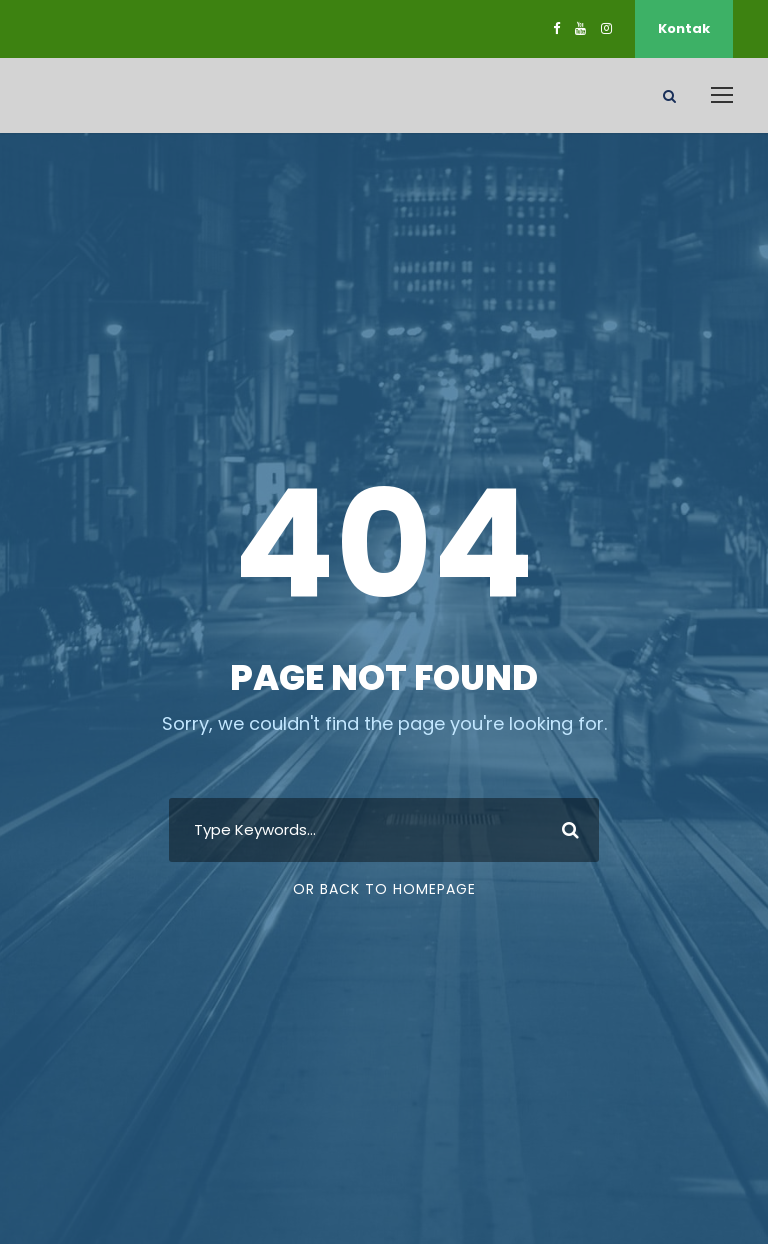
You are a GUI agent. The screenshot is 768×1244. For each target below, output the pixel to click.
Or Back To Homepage (384, 889)
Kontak (684, 28)
